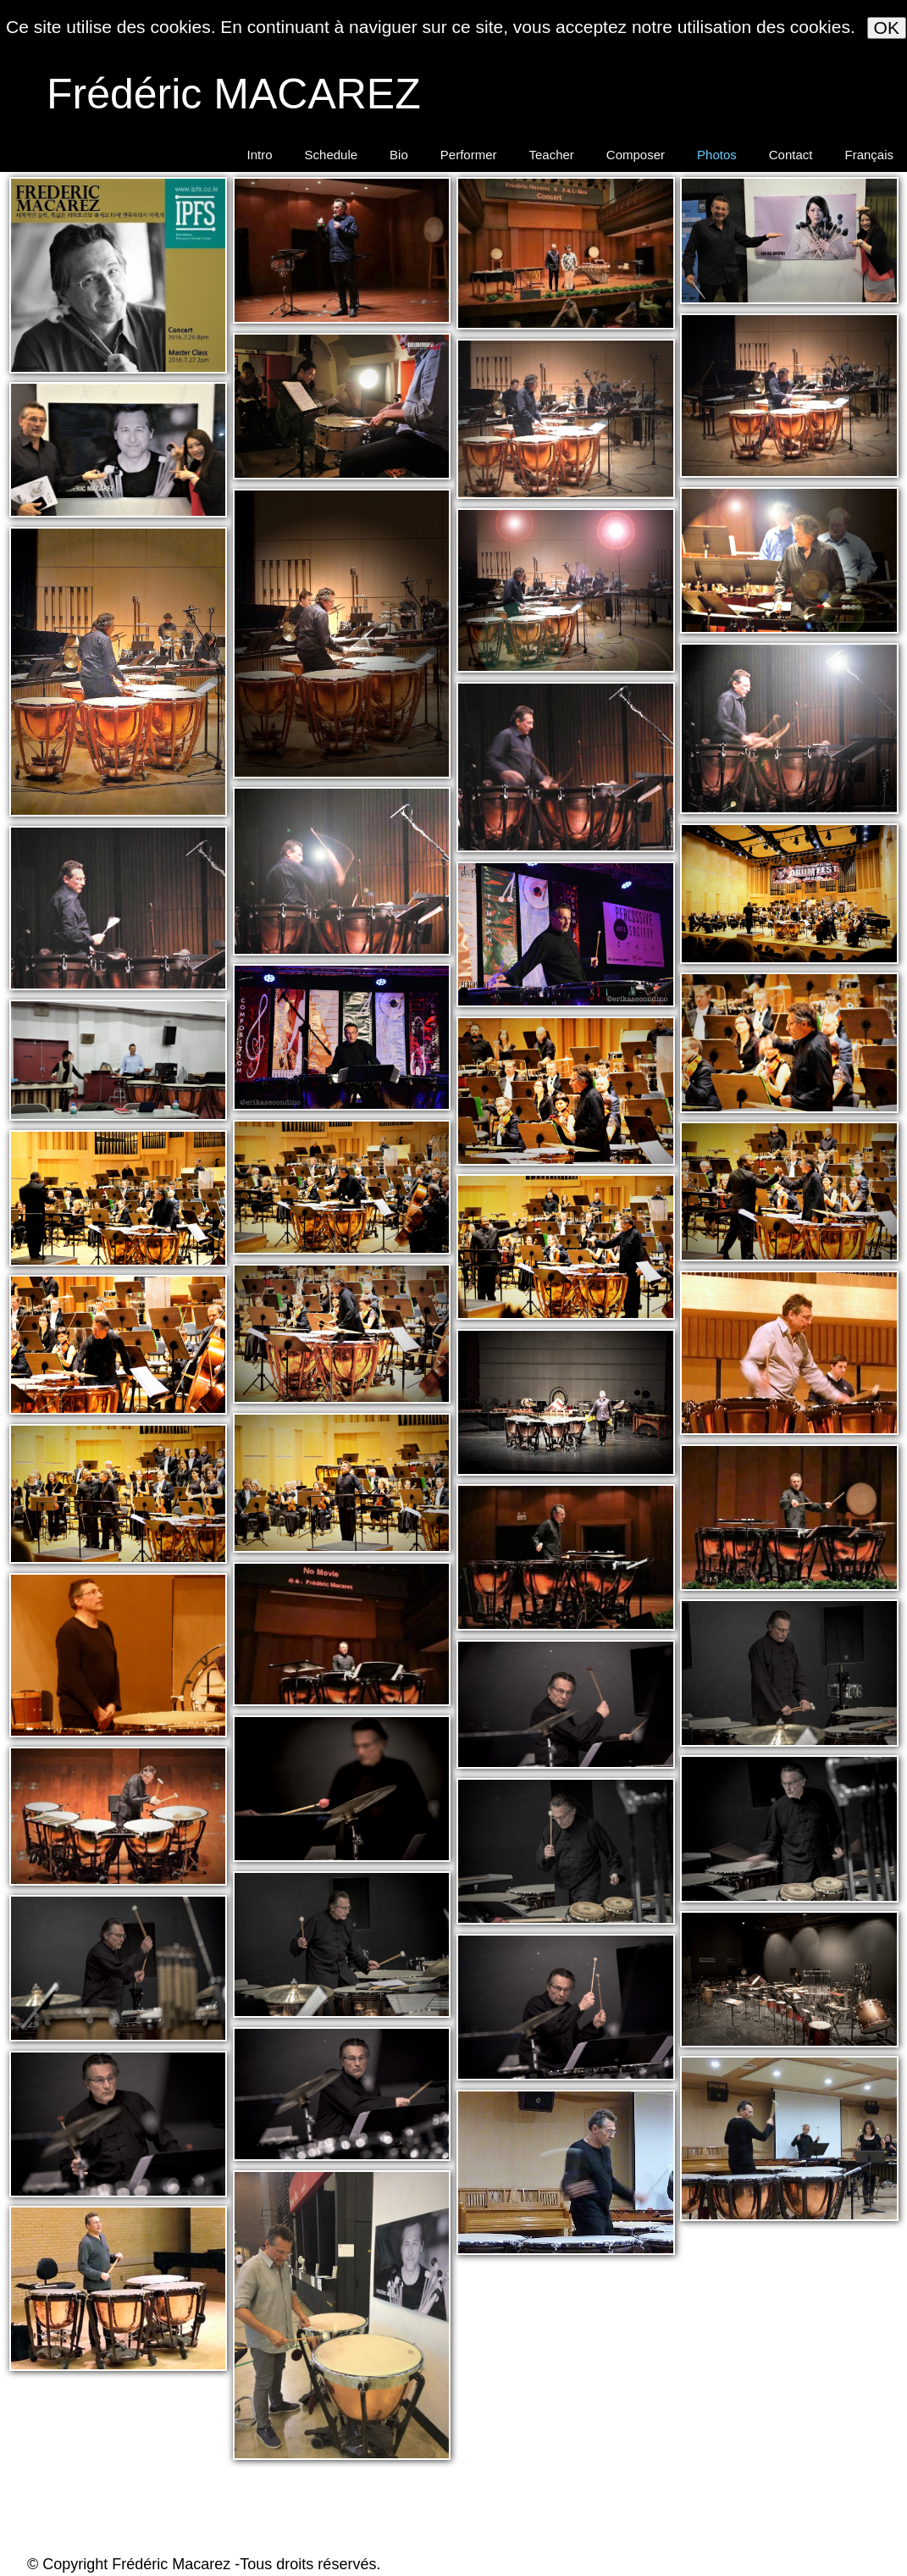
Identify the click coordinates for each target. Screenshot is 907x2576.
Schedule (331, 154)
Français (868, 154)
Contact (791, 154)
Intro (260, 154)
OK (886, 27)
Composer (635, 154)
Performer (468, 154)
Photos (717, 154)
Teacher (550, 154)
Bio (399, 154)
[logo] (229, 92)
